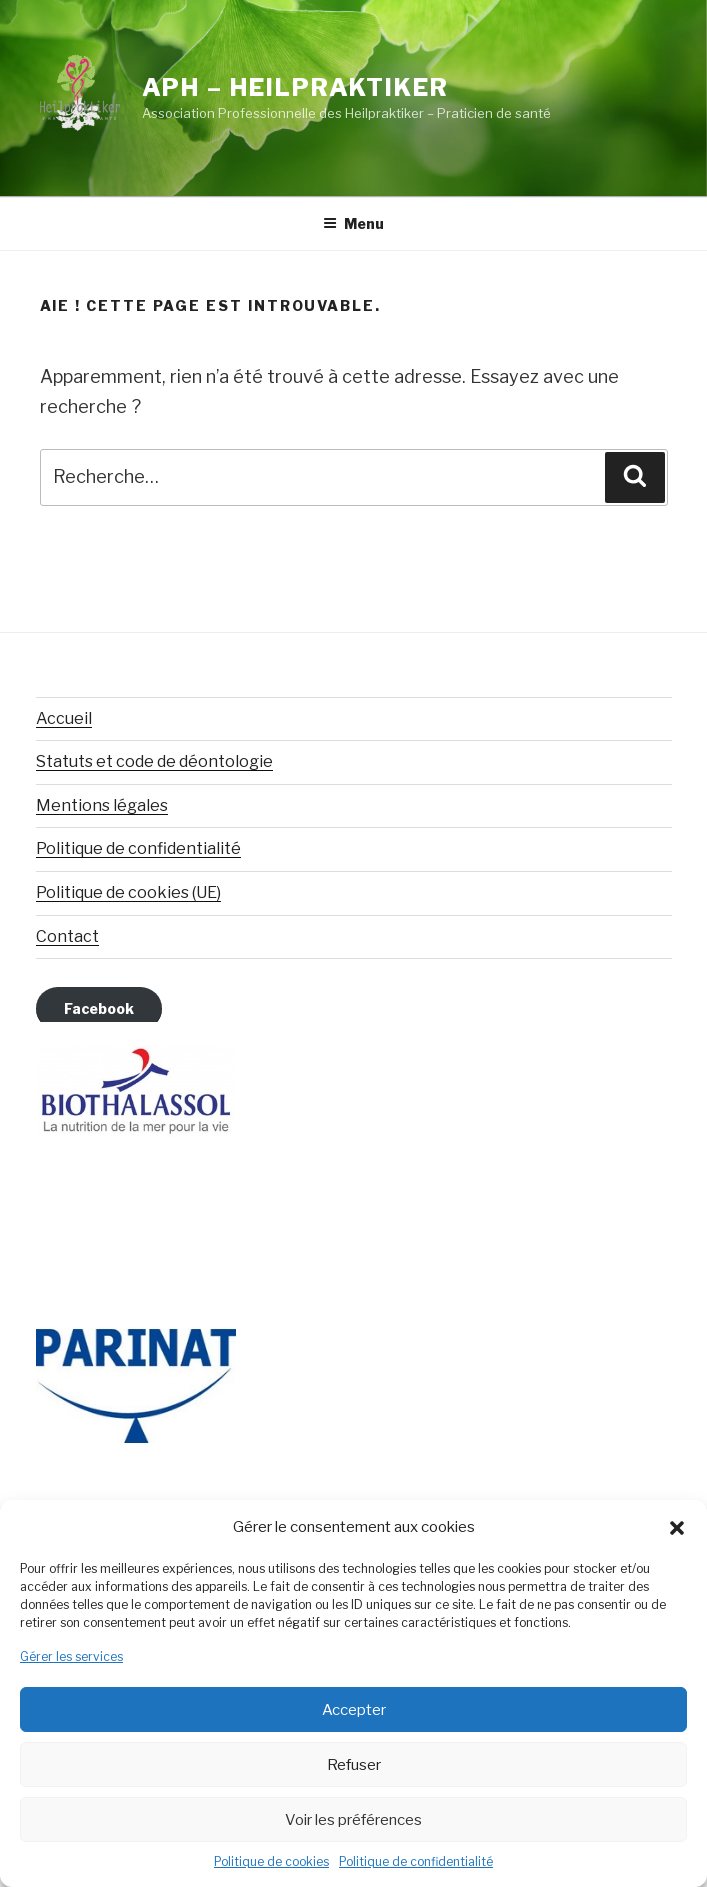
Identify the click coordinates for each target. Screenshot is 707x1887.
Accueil (64, 718)
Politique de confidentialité (416, 1861)
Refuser (354, 1765)
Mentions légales (102, 805)
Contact (67, 936)
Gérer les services (71, 1656)
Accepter (354, 1710)
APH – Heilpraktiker (295, 87)
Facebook (99, 1008)
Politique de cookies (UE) (128, 892)
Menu (353, 223)
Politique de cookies (271, 1861)
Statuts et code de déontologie (154, 761)
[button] (677, 1528)
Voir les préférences (353, 1820)
